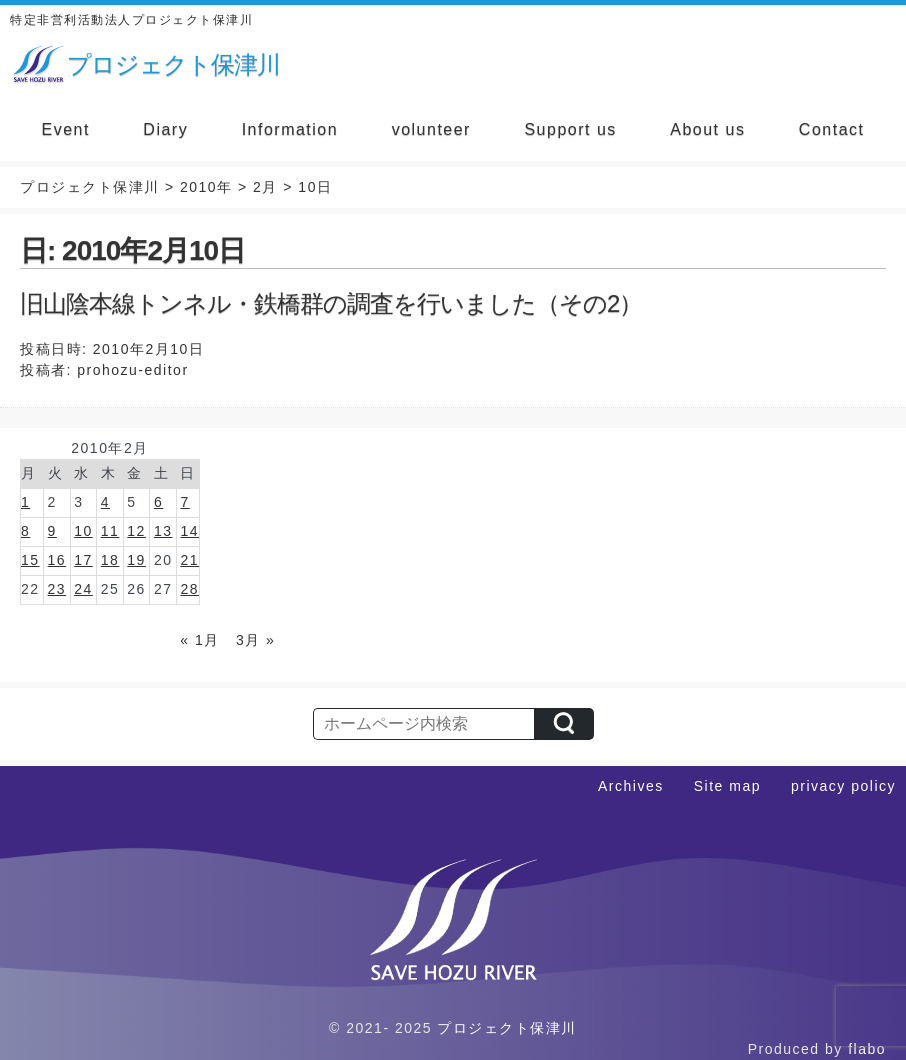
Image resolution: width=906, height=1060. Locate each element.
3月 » (255, 640)
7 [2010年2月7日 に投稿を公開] (184, 502)
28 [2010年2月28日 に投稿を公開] (189, 589)
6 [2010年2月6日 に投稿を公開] (158, 502)
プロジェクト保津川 (507, 1028)
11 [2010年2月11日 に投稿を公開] (110, 531)
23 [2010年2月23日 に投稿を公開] (57, 589)
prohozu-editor (132, 370)
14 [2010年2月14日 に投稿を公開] (189, 531)
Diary (165, 129)
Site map (727, 786)
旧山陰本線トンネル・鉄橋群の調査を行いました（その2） (331, 303)
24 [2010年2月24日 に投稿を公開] (83, 589)
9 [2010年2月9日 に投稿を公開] (52, 531)
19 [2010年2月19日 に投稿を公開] (136, 560)
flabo (867, 1049)
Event (65, 129)
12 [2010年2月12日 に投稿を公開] (136, 531)
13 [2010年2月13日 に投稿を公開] (163, 531)
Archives (631, 786)
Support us (570, 129)
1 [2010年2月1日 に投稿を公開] (25, 502)
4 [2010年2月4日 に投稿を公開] (105, 502)
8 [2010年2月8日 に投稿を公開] (25, 531)
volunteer (431, 129)
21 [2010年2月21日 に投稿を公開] (189, 560)
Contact (832, 129)
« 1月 (199, 640)
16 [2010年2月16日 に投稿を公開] (57, 560)
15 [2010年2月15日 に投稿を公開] (30, 560)
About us (707, 129)
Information (290, 129)
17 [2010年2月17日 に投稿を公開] (83, 560)
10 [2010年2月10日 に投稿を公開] (83, 531)
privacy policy (843, 786)
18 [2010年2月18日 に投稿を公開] (110, 560)
